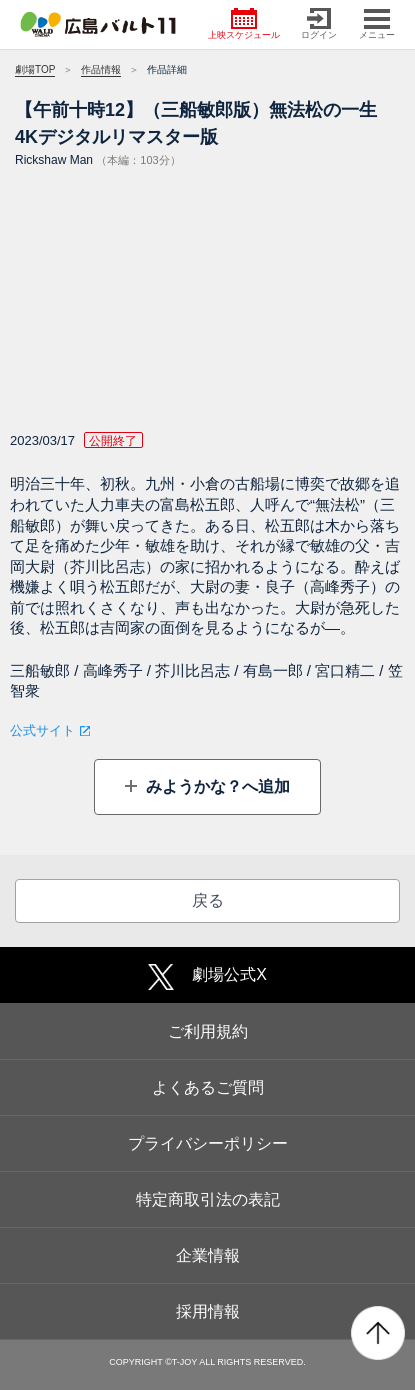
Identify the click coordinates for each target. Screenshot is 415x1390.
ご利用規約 (208, 1031)
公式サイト (42, 730)
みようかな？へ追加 (216, 786)
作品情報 (101, 69)
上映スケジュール (244, 24)
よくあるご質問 (208, 1087)
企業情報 (208, 1255)
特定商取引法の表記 (208, 1199)
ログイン (319, 24)
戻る (208, 900)
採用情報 (208, 1311)
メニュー (377, 24)
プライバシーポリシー (208, 1143)
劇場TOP (35, 69)
